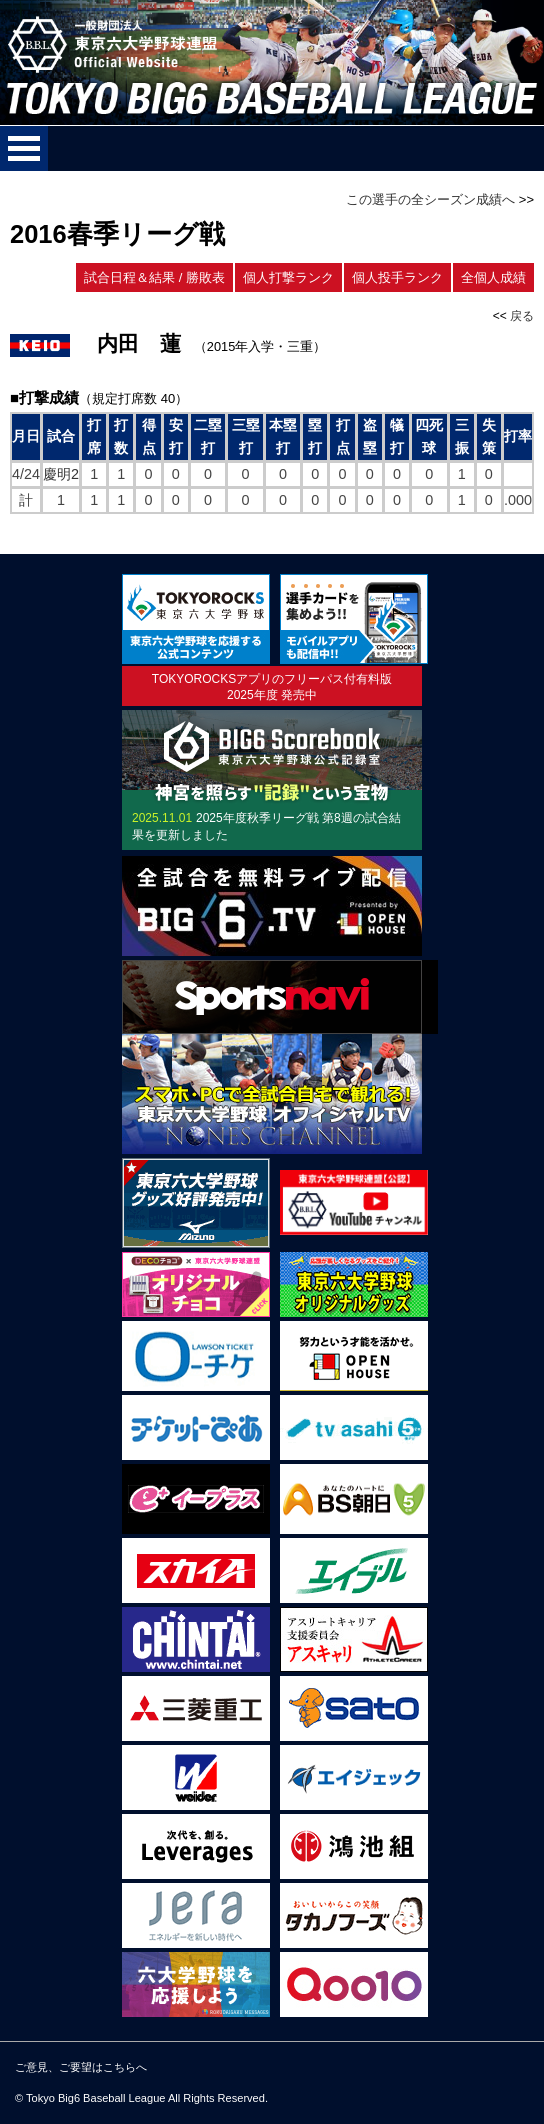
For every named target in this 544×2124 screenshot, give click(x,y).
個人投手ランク (397, 277)
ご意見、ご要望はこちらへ (81, 2067)
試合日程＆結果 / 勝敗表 (154, 277)
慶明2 (61, 474)
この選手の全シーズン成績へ (430, 199)
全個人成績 (493, 277)
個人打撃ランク (288, 277)
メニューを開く (24, 148)
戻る (522, 316)
